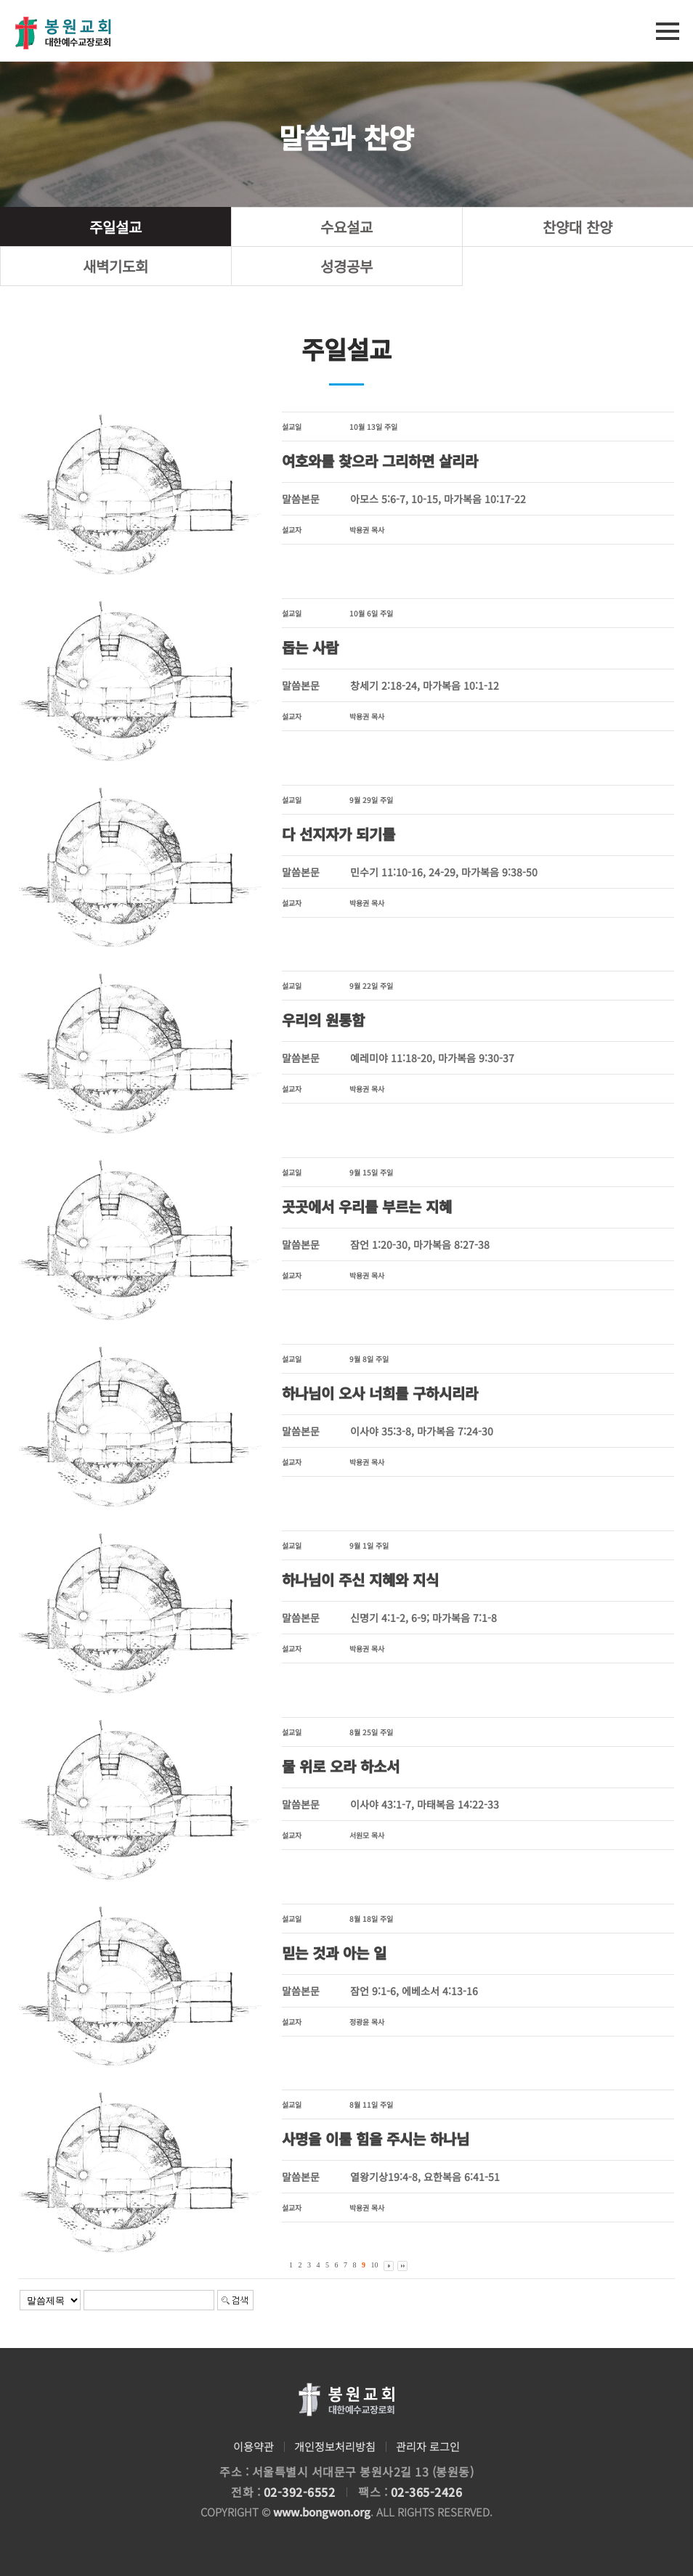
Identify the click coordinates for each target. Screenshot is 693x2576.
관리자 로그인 (428, 2446)
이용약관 (253, 2446)
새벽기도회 (115, 266)
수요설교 (346, 226)
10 (374, 2265)
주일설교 (115, 226)
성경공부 (346, 266)
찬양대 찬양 (577, 226)
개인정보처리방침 (335, 2446)
